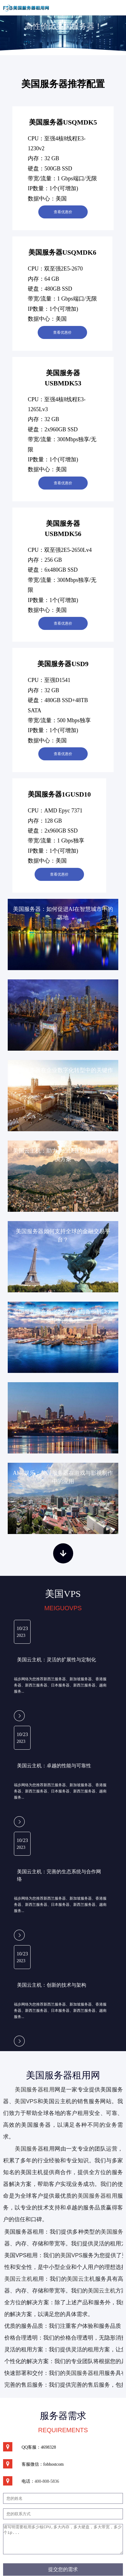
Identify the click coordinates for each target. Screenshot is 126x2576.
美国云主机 (81, 2279)
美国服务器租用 (35, 2089)
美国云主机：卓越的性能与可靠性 (54, 1765)
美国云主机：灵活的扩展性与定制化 (56, 1659)
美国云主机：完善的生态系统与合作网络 (59, 1875)
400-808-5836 (47, 2481)
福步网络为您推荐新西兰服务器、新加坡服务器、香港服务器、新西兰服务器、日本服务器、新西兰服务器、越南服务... (60, 1685)
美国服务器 (29, 2149)
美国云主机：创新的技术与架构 (51, 1985)
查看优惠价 (63, 212)
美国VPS (26, 2101)
